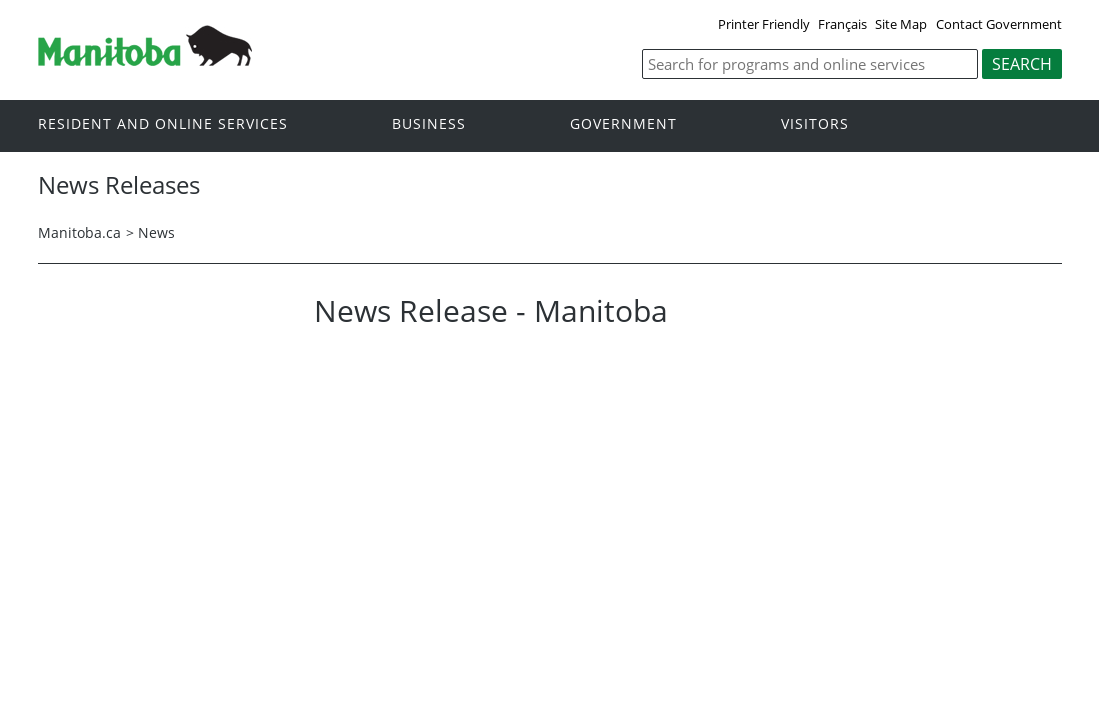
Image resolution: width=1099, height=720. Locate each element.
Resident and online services (163, 124)
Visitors (815, 124)
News (156, 232)
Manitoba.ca (79, 232)
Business (429, 124)
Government (623, 124)
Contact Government (999, 24)
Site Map (901, 24)
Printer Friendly (764, 24)
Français (842, 24)
